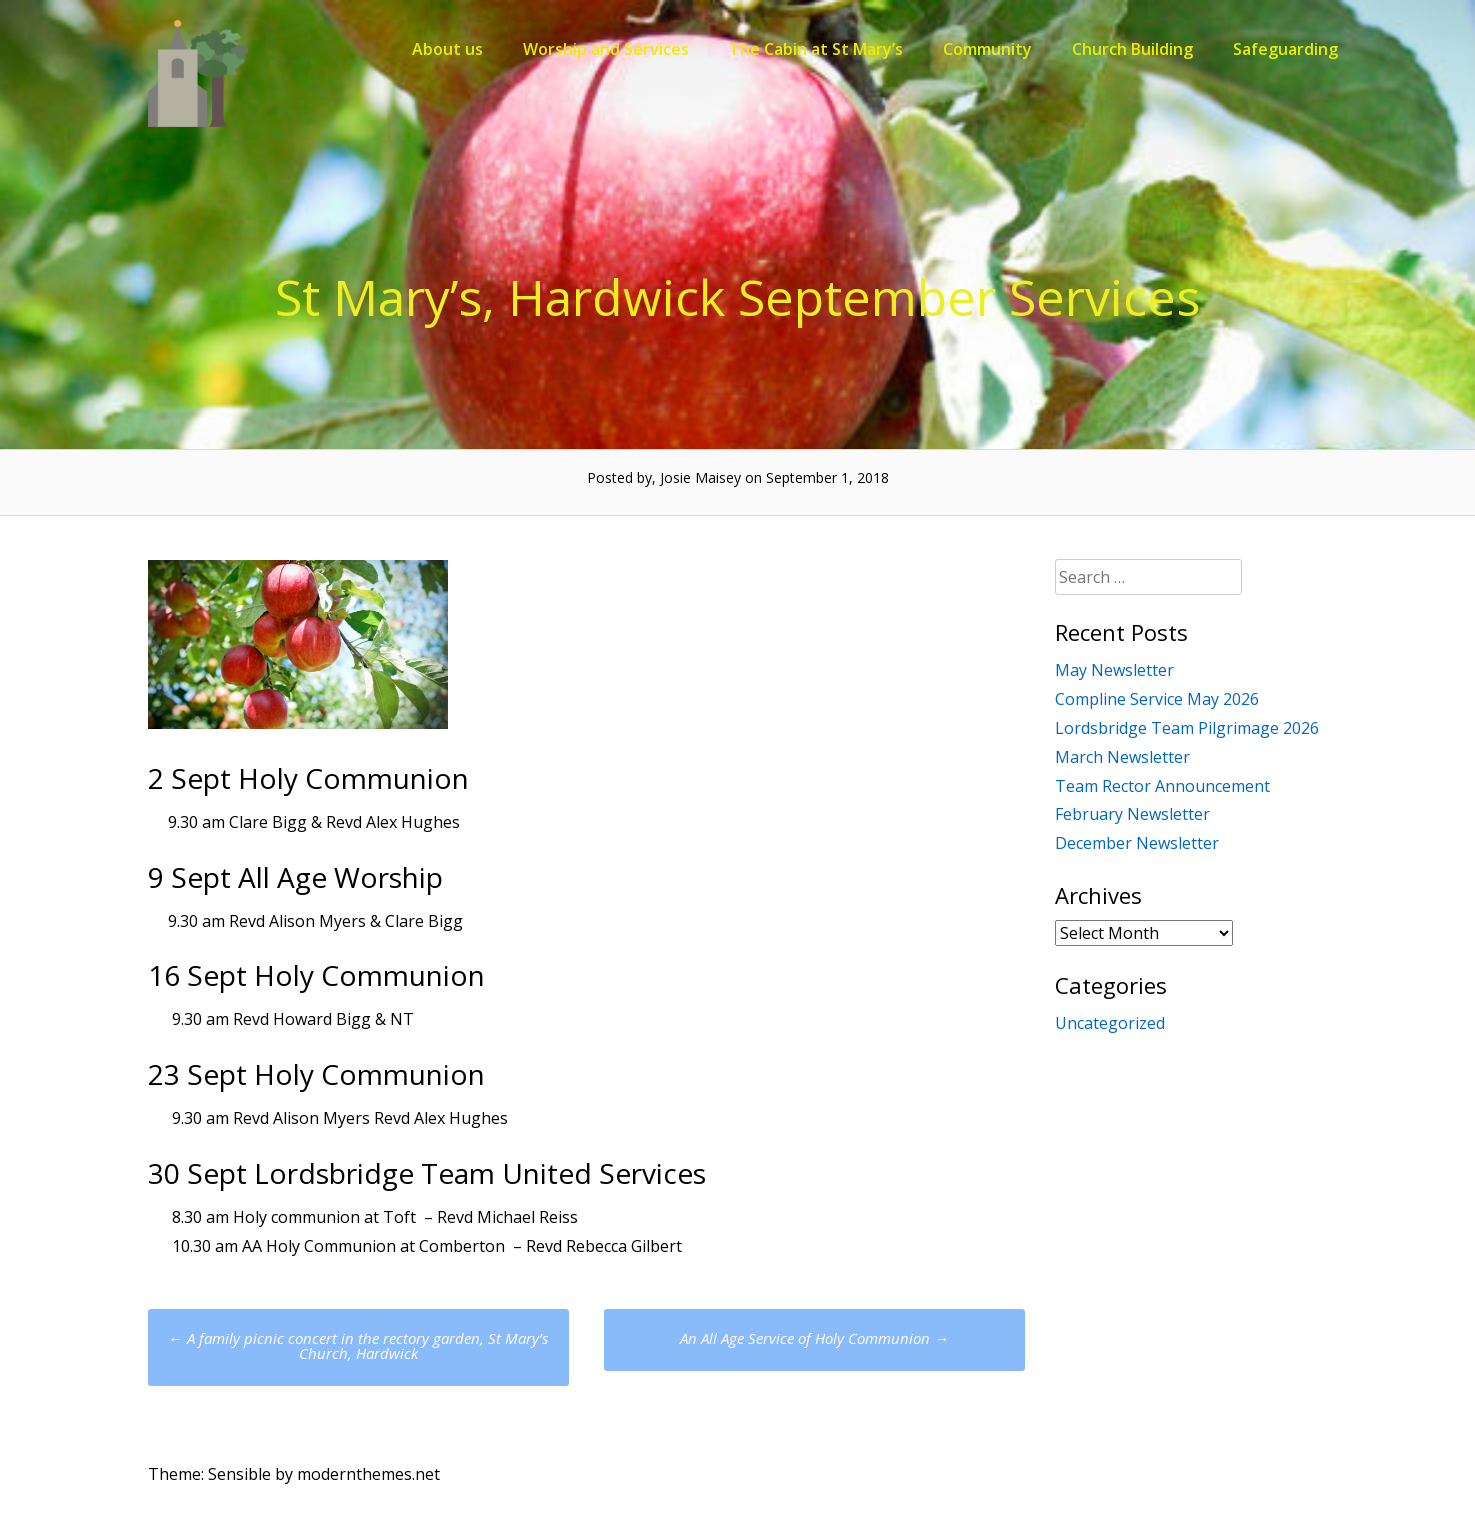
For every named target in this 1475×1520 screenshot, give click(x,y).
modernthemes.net (368, 1474)
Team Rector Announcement (1162, 786)
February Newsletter (1132, 814)
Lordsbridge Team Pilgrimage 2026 (1187, 728)
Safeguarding (1285, 49)
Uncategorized (1110, 1023)
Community (987, 49)
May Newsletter (1114, 670)
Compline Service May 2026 (1157, 699)
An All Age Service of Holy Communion (814, 1338)
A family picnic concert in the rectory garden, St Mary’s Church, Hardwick (358, 1345)
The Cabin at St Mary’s (816, 49)
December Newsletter (1137, 843)
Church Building (1132, 49)
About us (447, 49)
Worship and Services (606, 49)
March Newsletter (1122, 757)
